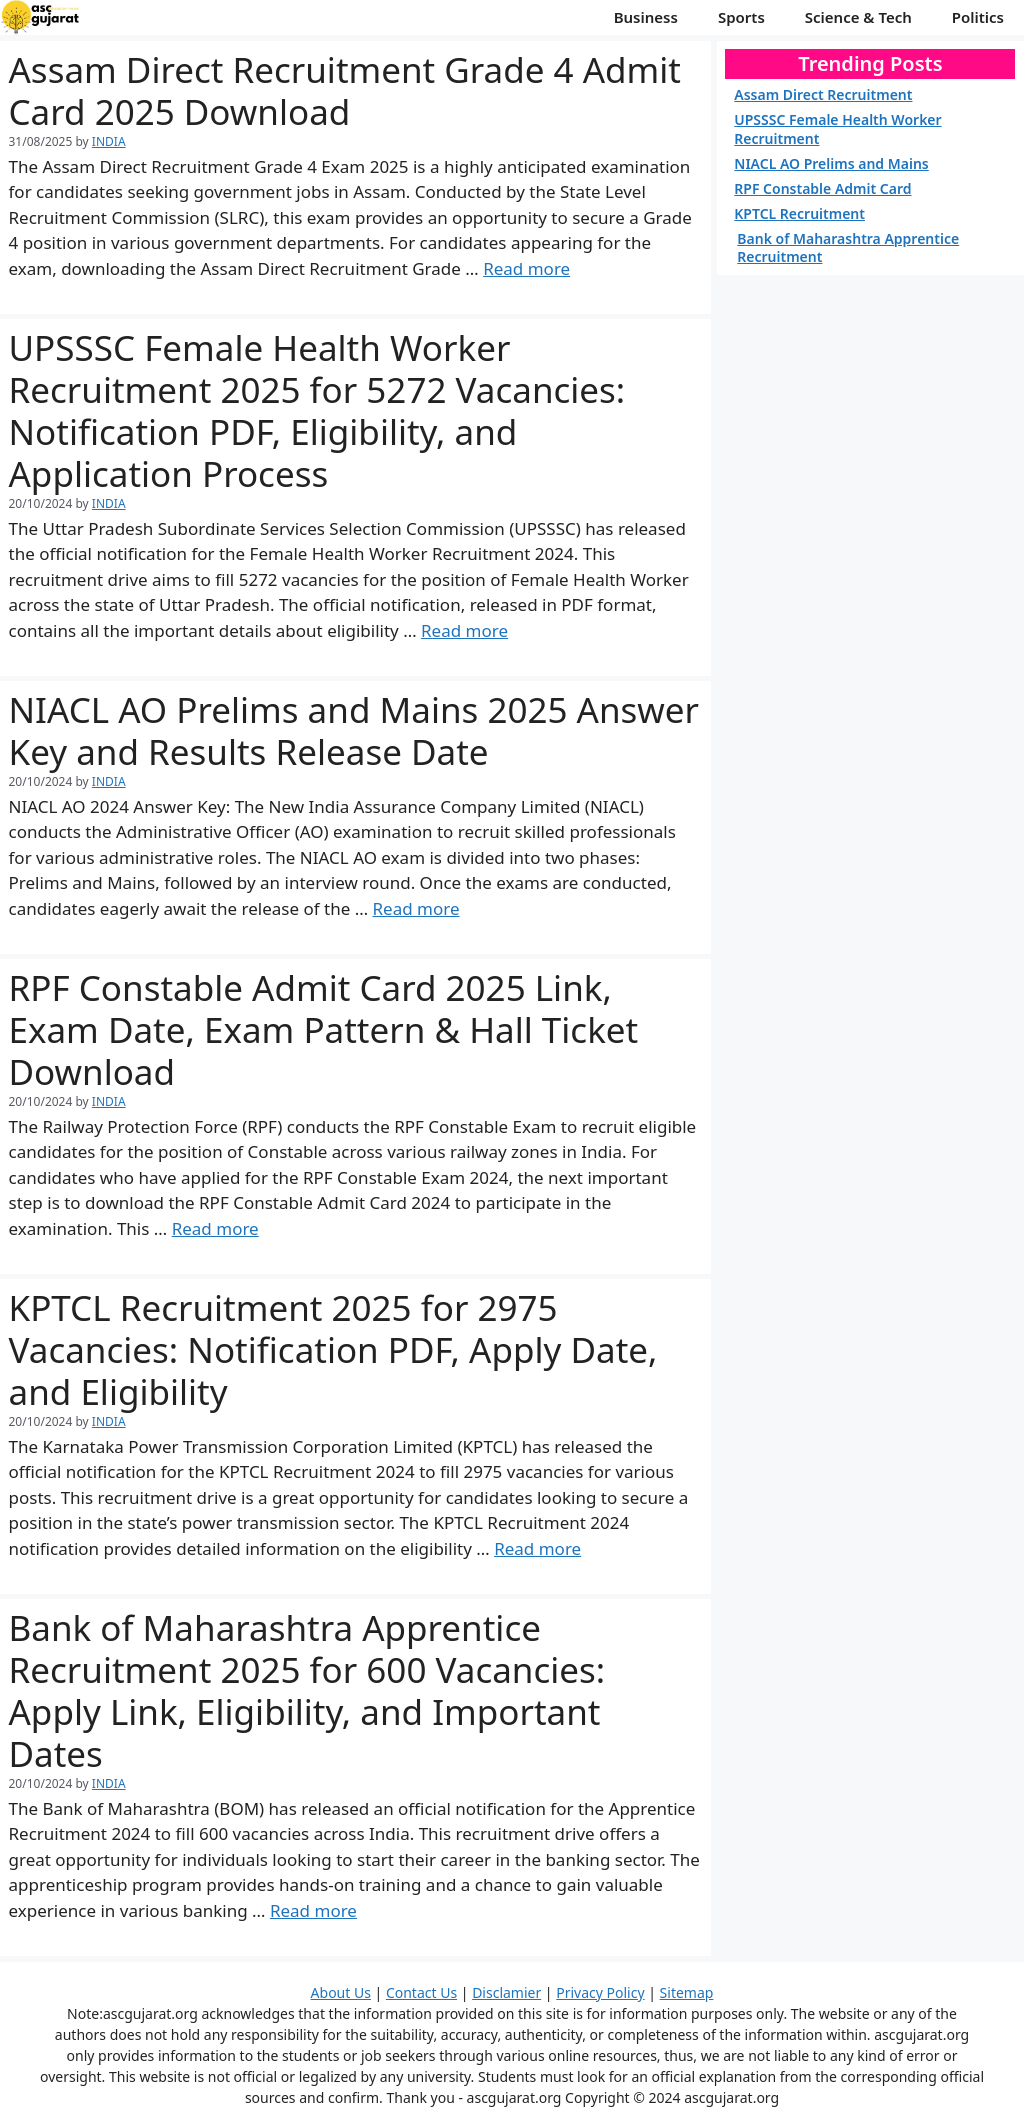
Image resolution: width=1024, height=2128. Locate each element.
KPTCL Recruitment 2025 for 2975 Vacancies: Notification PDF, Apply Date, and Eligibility (333, 1349)
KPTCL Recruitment (799, 214)
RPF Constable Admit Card (822, 189)
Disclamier (506, 1992)
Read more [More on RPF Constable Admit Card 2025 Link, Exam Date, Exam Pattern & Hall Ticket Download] (215, 1228)
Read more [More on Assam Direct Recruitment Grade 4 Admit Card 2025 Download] (526, 268)
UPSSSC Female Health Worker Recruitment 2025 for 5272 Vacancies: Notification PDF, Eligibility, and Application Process (317, 410)
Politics (978, 17)
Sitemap (687, 1992)
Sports (741, 17)
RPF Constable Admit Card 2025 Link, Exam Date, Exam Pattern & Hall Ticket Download (324, 1029)
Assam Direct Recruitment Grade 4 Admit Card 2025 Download (345, 90)
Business (646, 17)
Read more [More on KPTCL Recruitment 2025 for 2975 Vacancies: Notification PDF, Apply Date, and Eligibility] (537, 1548)
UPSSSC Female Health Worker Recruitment (837, 129)
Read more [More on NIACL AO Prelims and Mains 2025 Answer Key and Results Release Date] (416, 908)
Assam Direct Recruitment (823, 95)
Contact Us (421, 1992)
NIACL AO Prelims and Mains (831, 164)
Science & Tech (858, 17)
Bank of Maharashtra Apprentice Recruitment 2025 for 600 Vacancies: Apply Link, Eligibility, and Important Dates (307, 1690)
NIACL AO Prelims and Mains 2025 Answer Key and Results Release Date (354, 730)
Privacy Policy (600, 1992)
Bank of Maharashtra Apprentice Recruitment (848, 248)
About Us (341, 1992)
